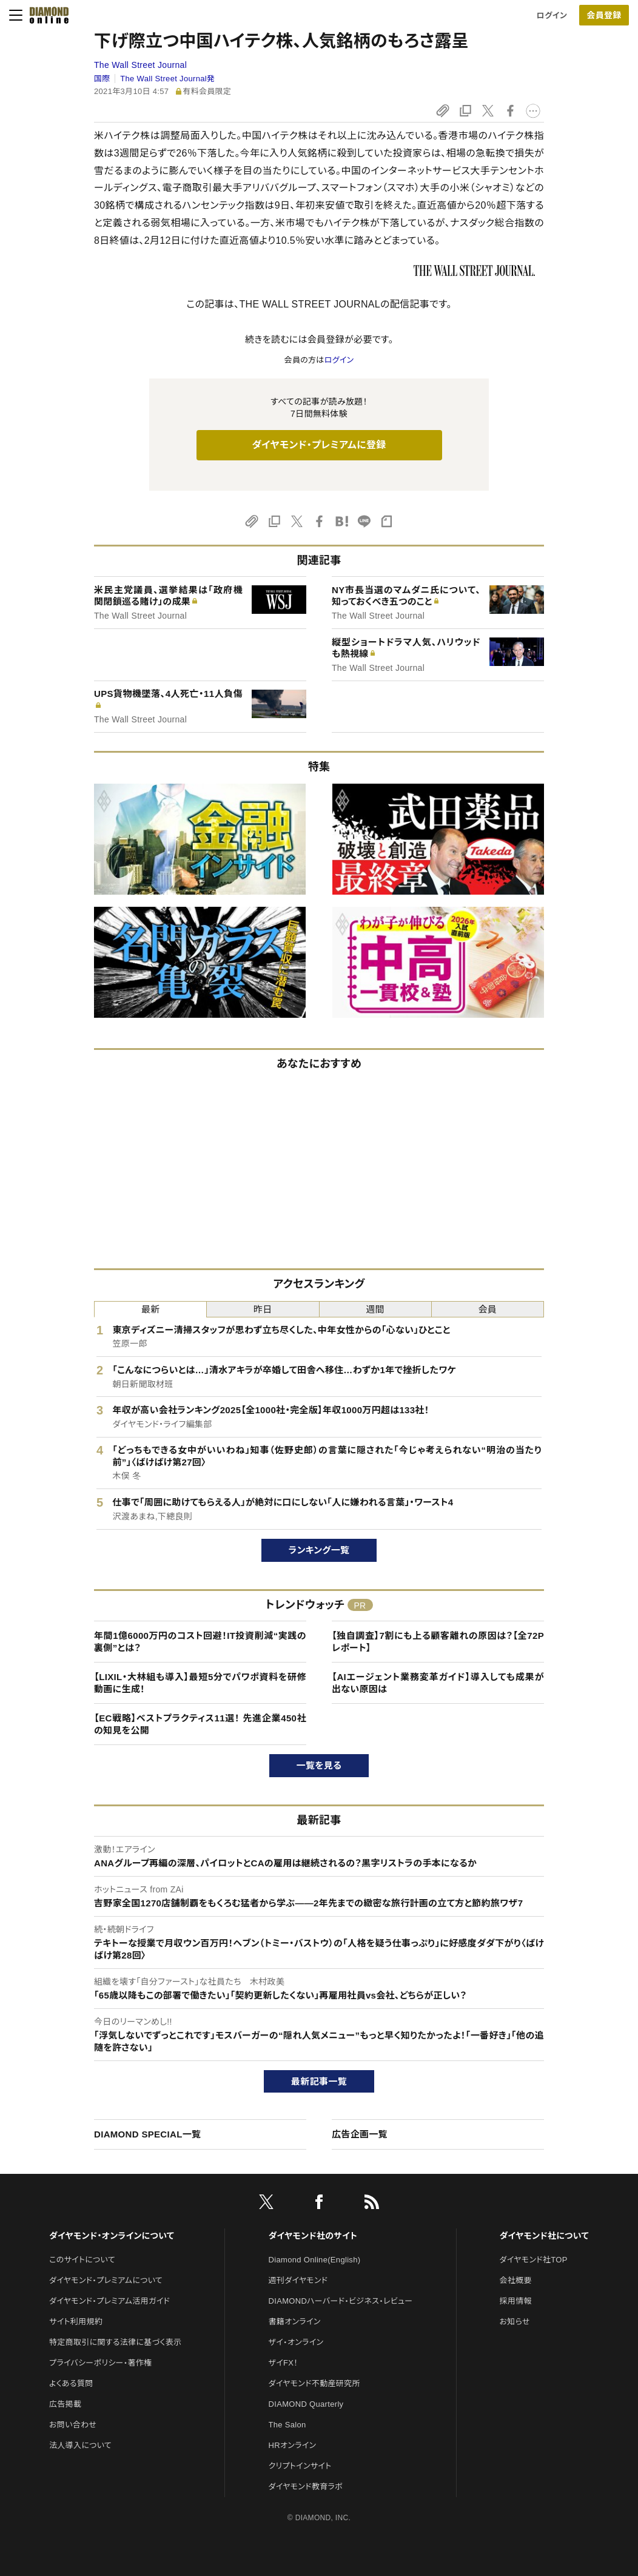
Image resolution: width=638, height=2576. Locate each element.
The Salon (287, 2424)
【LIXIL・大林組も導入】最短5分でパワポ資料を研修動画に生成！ (200, 1683)
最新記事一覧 (319, 2081)
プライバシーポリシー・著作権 (100, 2362)
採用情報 (516, 2300)
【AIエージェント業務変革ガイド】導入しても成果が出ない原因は (438, 1683)
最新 (150, 1309)
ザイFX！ (283, 2362)
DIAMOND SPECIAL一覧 (147, 2134)
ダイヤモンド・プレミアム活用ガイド (109, 2300)
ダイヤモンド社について (544, 2236)
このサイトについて (82, 2259)
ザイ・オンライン (296, 2342)
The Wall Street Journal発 (167, 78)
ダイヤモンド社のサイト (313, 2236)
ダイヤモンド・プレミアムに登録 (319, 445)
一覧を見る (319, 1765)
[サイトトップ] (45, 15)
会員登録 (603, 15)
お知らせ (515, 2321)
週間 (375, 1309)
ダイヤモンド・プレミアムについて (106, 2280)
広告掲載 (65, 2404)
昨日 (263, 1309)
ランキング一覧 (319, 1550)
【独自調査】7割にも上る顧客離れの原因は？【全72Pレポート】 (438, 1641)
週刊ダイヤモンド (298, 2280)
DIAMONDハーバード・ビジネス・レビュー (341, 2300)
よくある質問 (71, 2383)
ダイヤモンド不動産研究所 (314, 2383)
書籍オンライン (295, 2321)
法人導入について (80, 2445)
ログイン (552, 15)
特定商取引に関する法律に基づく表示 (115, 2342)
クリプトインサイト (300, 2465)
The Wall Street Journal (140, 65)
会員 (487, 1309)
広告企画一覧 (360, 2134)
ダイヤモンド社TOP (534, 2259)
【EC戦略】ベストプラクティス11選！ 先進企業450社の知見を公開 (200, 1724)
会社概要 (516, 2280)
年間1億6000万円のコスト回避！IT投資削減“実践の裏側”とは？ (200, 1641)
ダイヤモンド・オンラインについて (111, 2236)
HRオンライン (293, 2445)
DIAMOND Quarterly (306, 2404)
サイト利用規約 (75, 2321)
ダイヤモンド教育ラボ (306, 2486)
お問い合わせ (72, 2424)
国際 (102, 78)
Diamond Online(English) (315, 2259)
